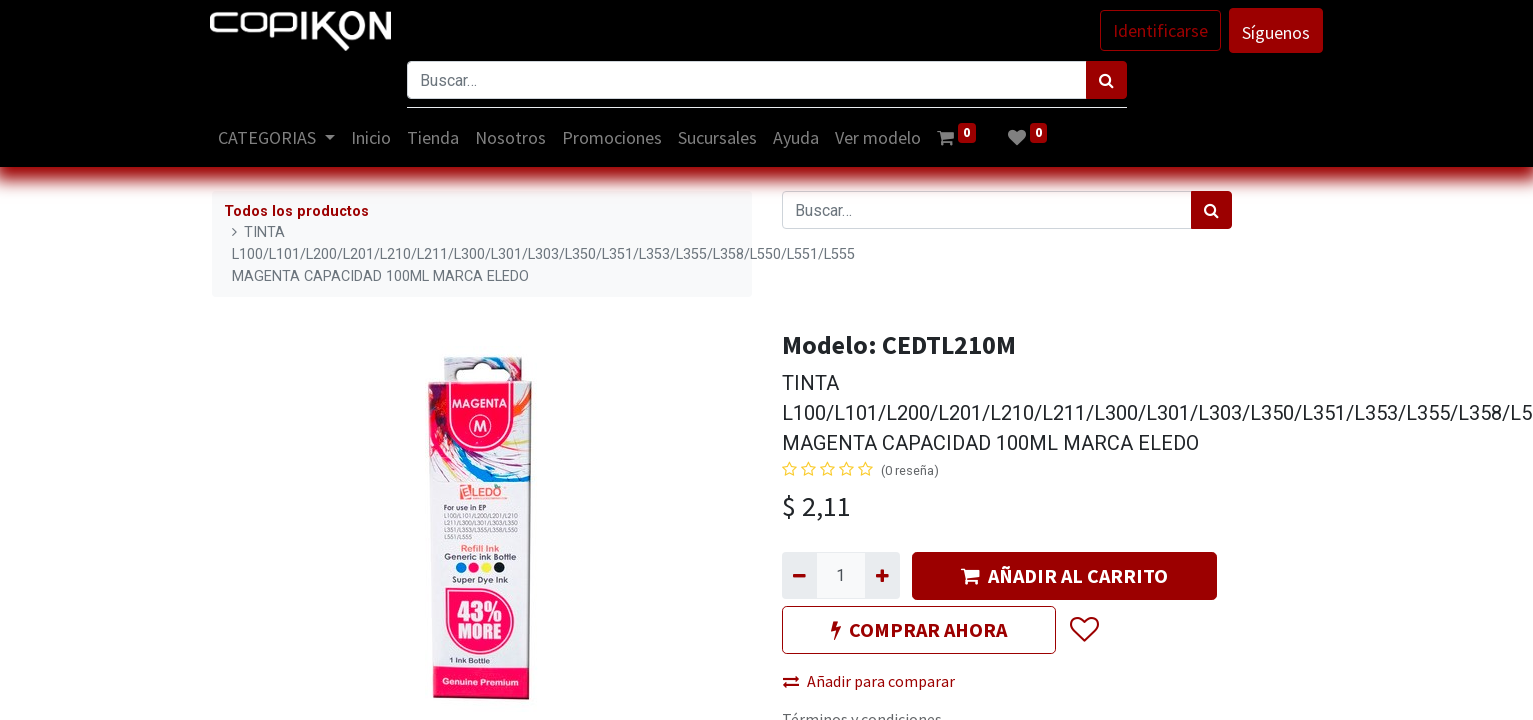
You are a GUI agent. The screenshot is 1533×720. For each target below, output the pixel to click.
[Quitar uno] (799, 575)
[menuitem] (372, 137)
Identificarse (1159, 30)
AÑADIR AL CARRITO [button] (1064, 575)
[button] (1083, 630)
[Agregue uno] (882, 575)
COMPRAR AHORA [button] (919, 629)
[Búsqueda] (1106, 80)
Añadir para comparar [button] (869, 681)
